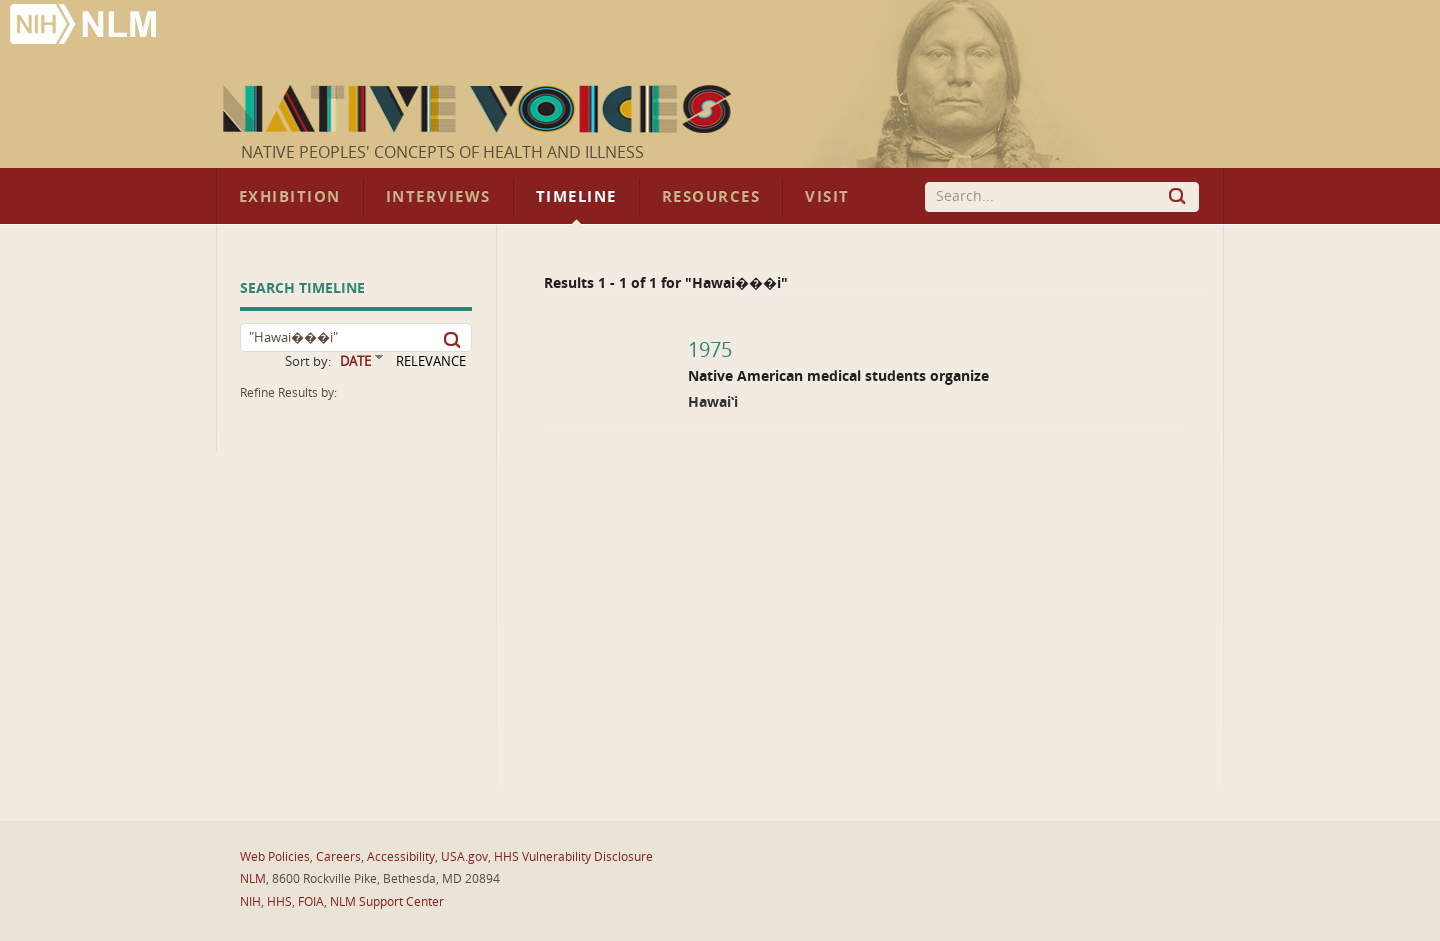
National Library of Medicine (85, 26)
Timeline (576, 197)
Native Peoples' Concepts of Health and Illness (442, 152)
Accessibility (401, 857)
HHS (279, 902)
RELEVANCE (431, 361)
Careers (338, 857)
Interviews (438, 197)
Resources (711, 197)
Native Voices (479, 109)
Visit (827, 197)
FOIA (311, 902)
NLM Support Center (387, 902)
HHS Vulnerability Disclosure (573, 857)
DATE (355, 361)
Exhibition (290, 197)
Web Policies (275, 857)
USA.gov (464, 857)
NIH (250, 902)
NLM (253, 879)
